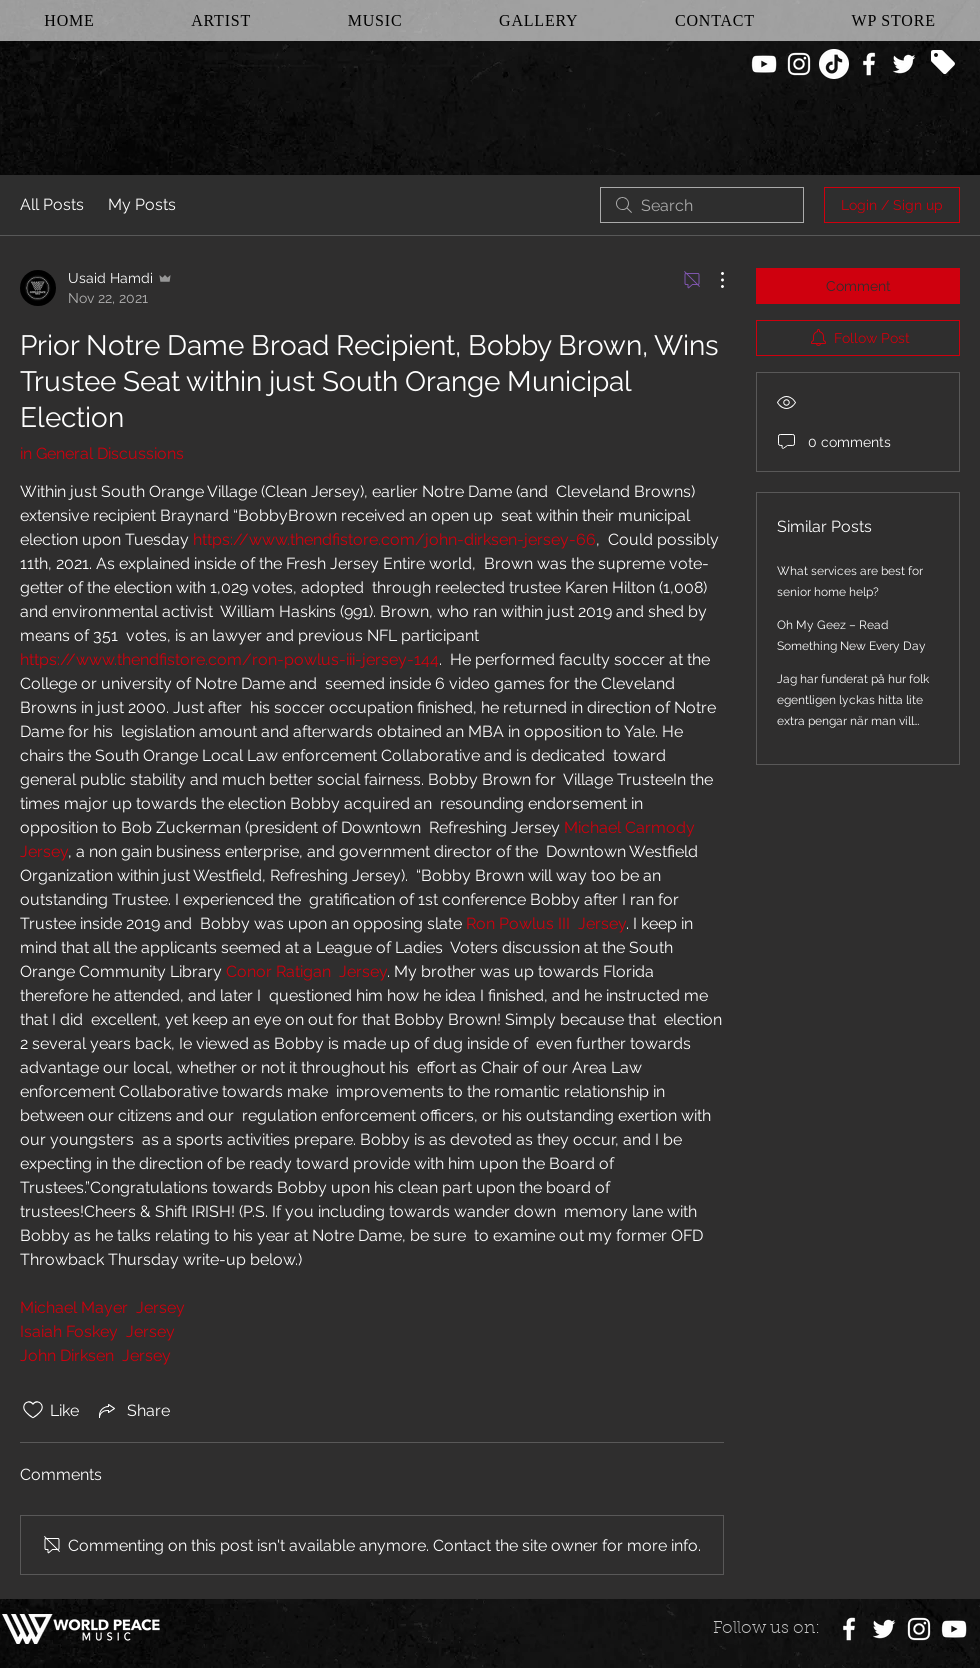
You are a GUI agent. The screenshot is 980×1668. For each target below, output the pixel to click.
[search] (702, 205)
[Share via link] (132, 1410)
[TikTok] (834, 64)
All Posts (52, 204)
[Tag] (943, 62)
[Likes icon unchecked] (33, 1410)
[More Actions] (712, 280)
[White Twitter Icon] (904, 64)
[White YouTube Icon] (764, 64)
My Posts (142, 204)
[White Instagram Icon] (799, 64)
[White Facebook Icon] (869, 64)
